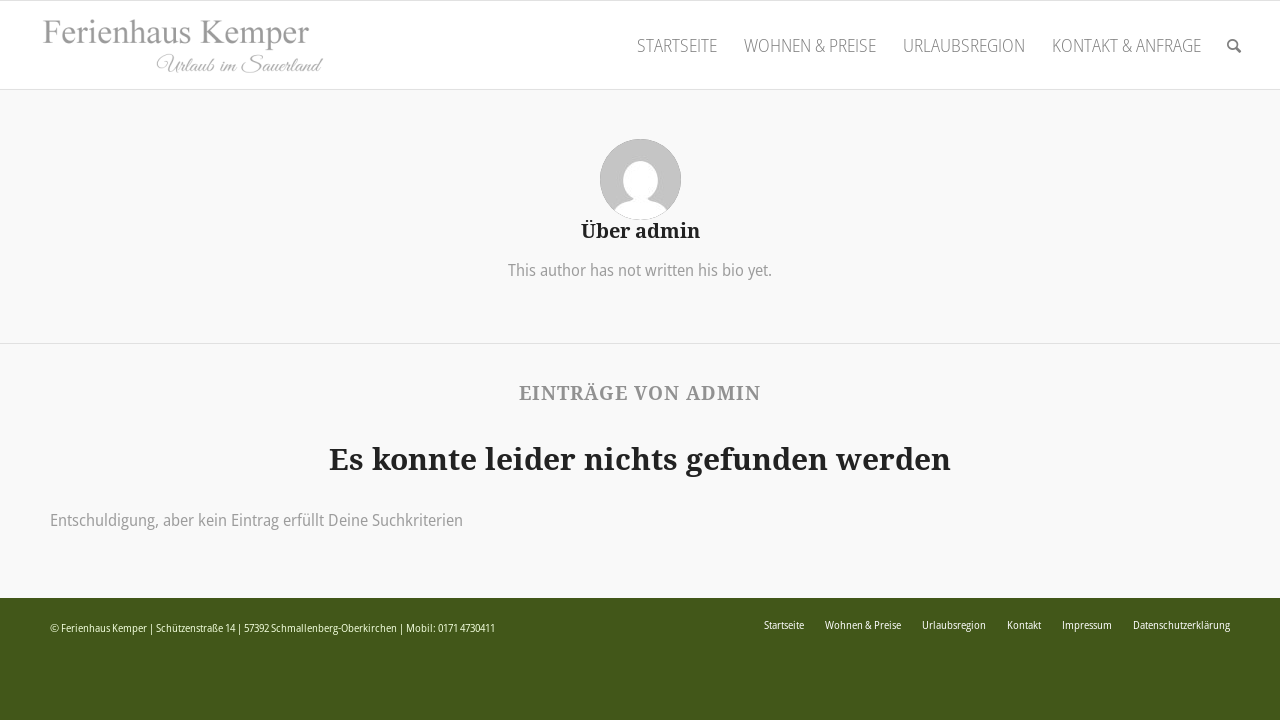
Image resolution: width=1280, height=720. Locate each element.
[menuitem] (677, 45)
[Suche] (1234, 45)
